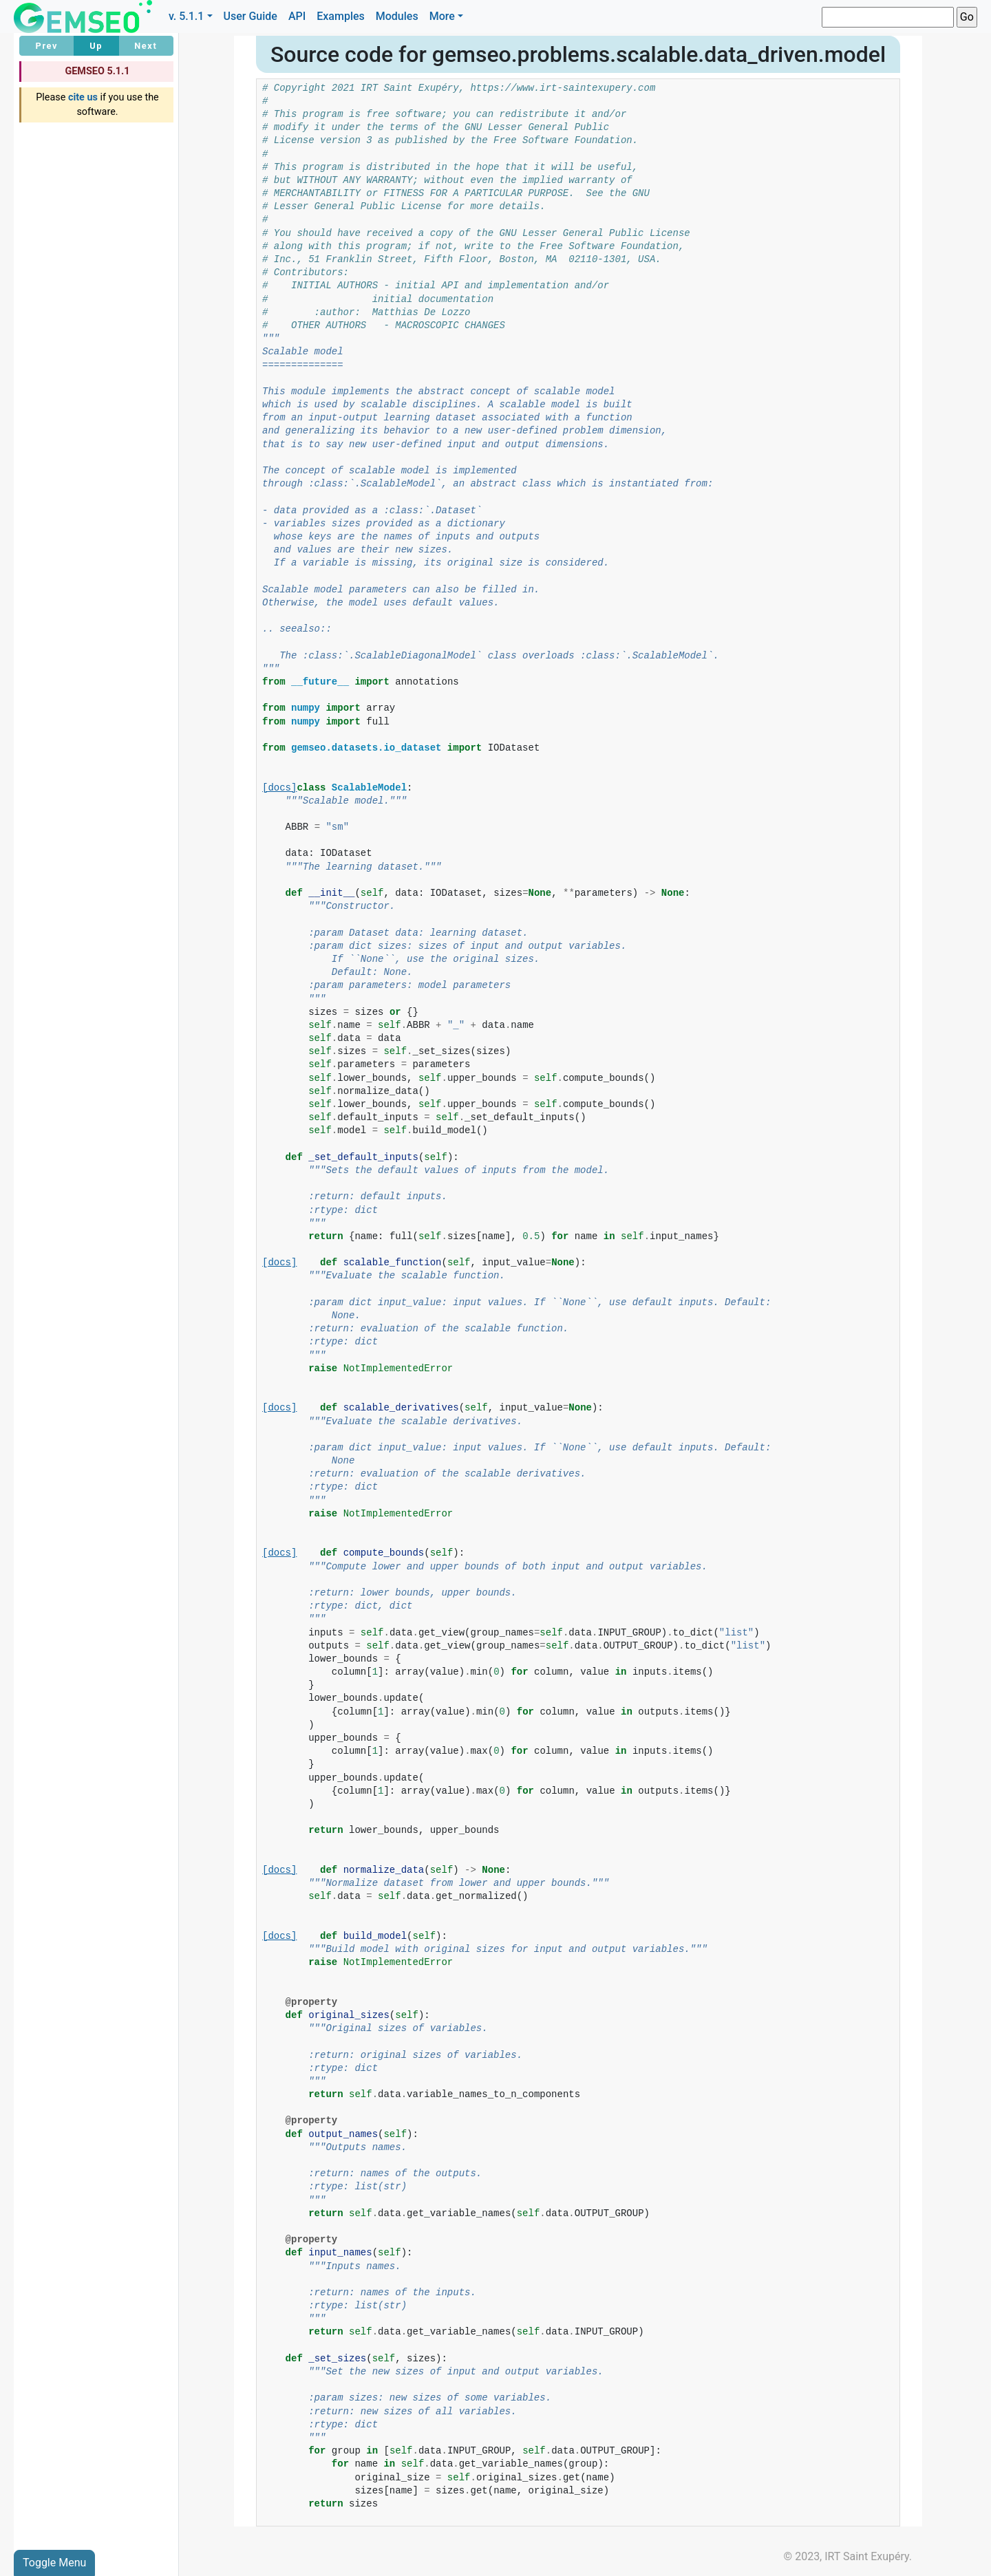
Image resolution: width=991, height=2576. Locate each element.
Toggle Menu (54, 2562)
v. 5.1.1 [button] (186, 16)
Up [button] (96, 46)
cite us (83, 97)
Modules (397, 16)
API (297, 16)
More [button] (442, 16)
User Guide (250, 16)
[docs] (279, 787)
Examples (341, 16)
